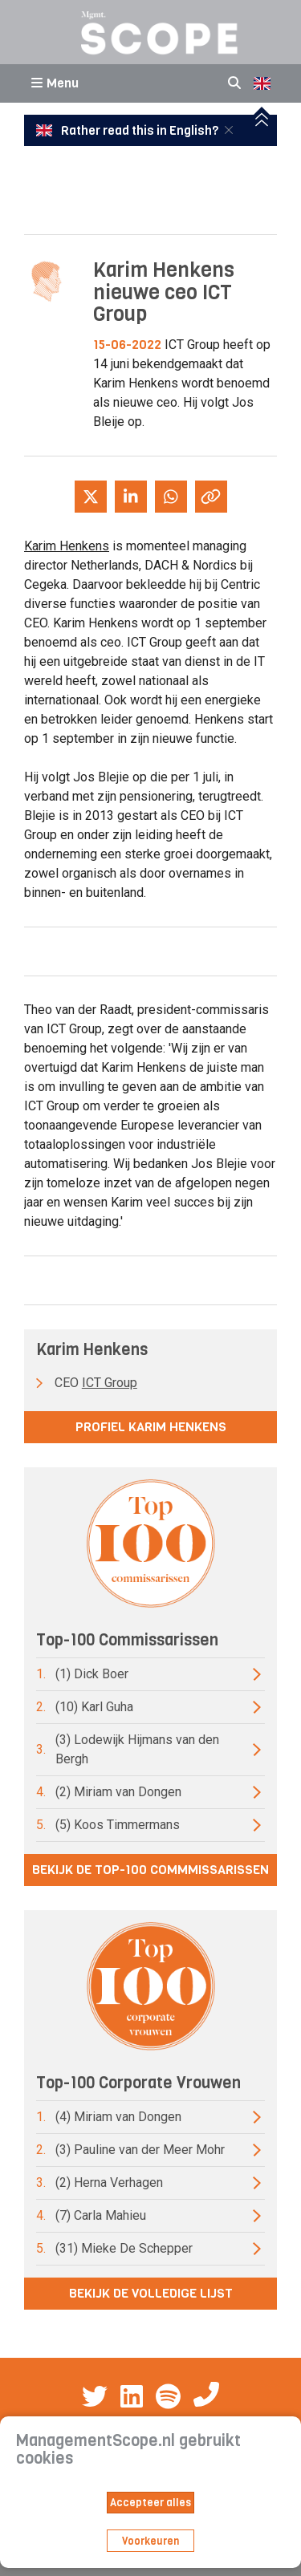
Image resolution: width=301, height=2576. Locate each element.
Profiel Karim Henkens (150, 1426)
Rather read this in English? (128, 131)
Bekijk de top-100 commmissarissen (150, 1869)
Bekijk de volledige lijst (151, 2293)
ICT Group (109, 1382)
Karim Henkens (66, 546)
